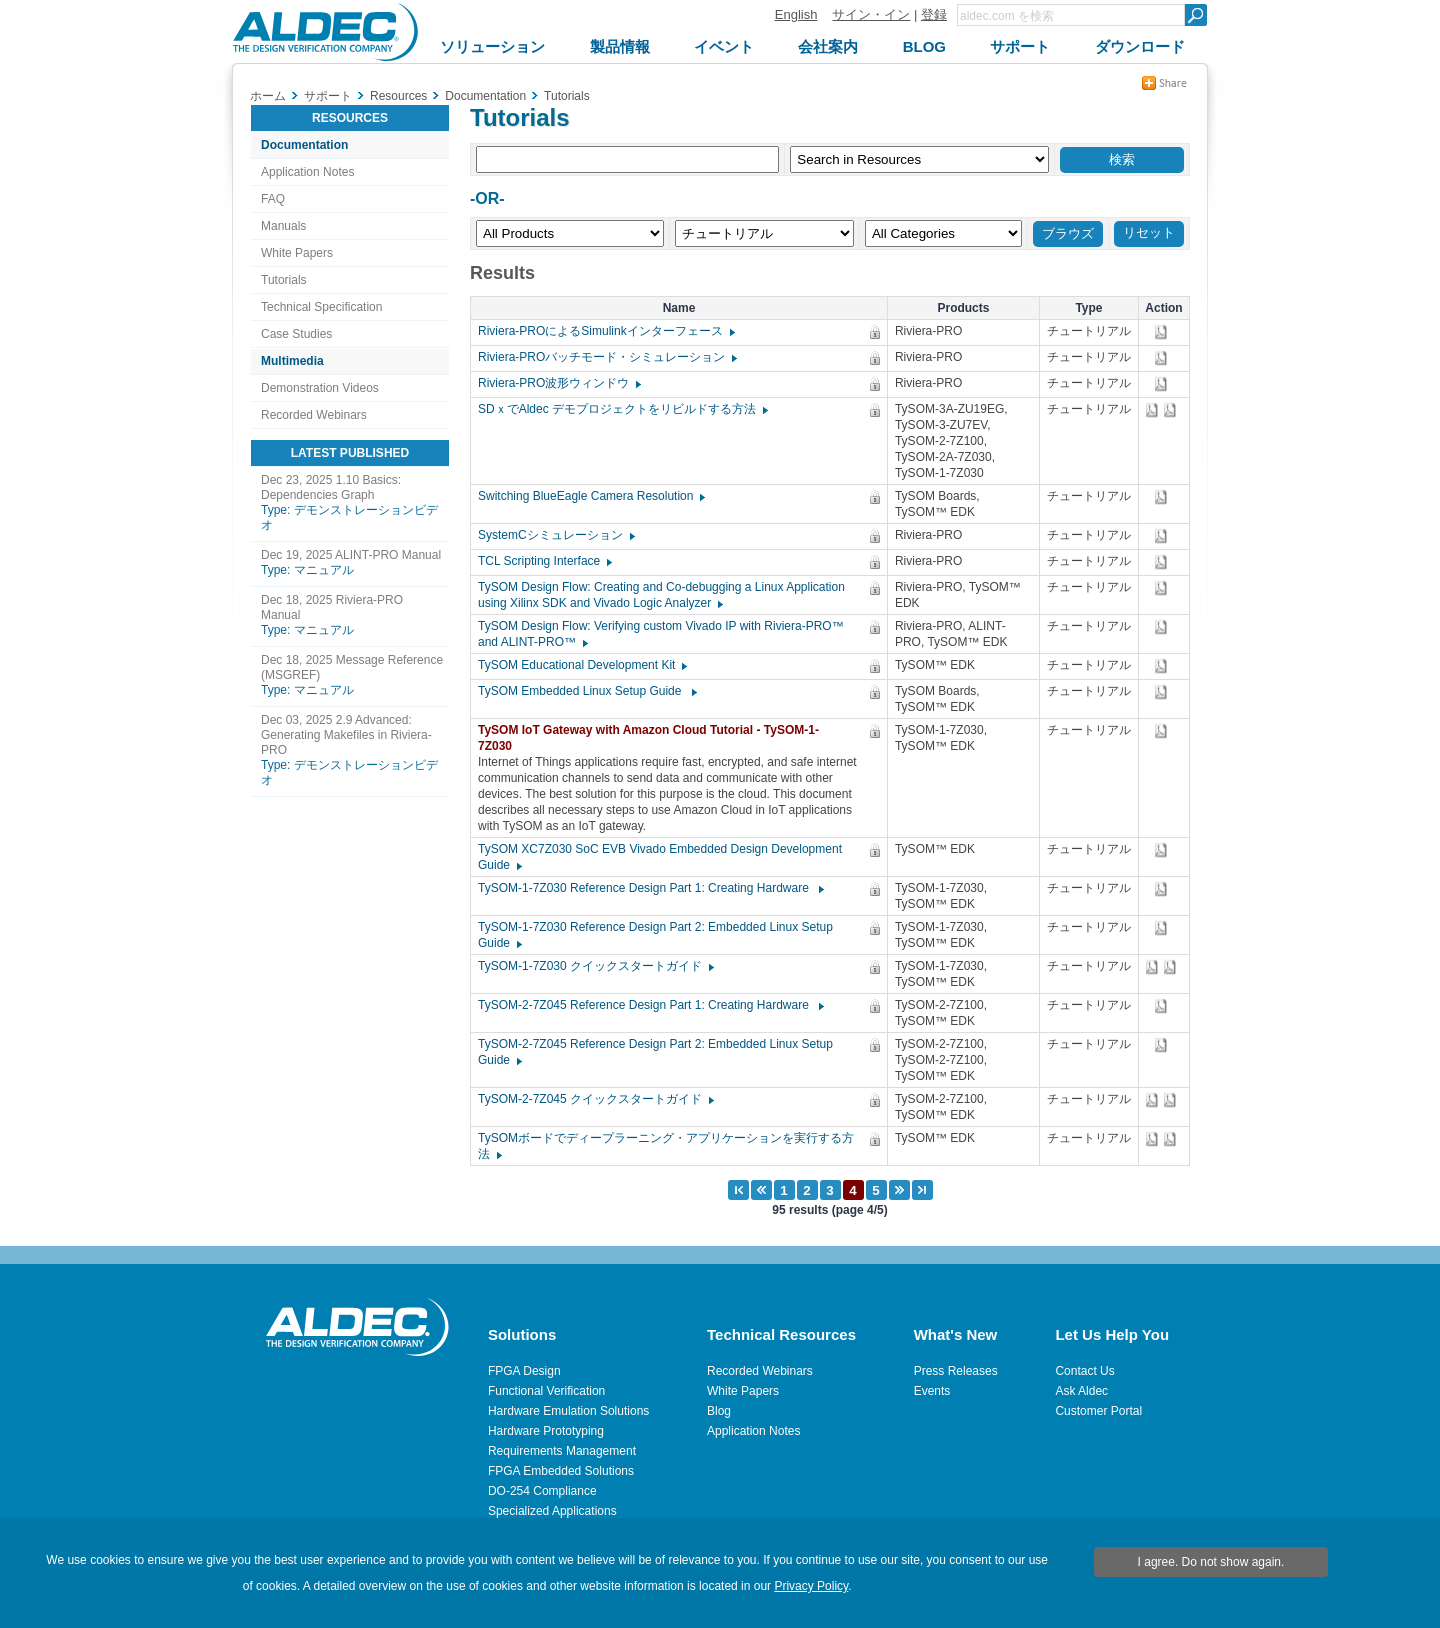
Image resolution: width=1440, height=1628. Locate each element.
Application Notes (307, 172)
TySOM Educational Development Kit (581, 665)
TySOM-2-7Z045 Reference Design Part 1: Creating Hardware (650, 1005)
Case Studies (296, 334)
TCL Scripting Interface (544, 561)
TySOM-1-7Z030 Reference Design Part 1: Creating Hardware (650, 888)
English (796, 14)
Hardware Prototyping (546, 1431)
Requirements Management (562, 1451)
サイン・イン (871, 14)
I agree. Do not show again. (1211, 1562)
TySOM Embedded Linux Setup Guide (586, 691)
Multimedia (292, 361)
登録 (934, 14)
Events (932, 1391)
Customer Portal (1098, 1411)
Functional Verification (546, 1391)
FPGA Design (524, 1371)
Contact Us (1084, 1371)
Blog (719, 1411)
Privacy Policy (811, 1586)
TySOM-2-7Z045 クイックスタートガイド (595, 1099)
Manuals (283, 226)
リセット (1149, 232)
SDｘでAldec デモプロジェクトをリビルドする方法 (622, 409)
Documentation (304, 145)
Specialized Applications (552, 1511)
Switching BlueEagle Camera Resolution (590, 496)
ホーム (268, 96)
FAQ (273, 199)
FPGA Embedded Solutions (561, 1471)
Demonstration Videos (320, 388)
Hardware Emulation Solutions (568, 1411)
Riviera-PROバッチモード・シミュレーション (606, 357)
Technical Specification (321, 307)
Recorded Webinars (314, 415)
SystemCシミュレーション (555, 535)
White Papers (297, 253)
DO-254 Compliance (542, 1491)
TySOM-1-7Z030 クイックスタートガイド (595, 966)
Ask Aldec (1081, 1391)
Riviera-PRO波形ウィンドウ (558, 383)
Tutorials (284, 280)
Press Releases (956, 1371)
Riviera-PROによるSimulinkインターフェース (605, 331)
